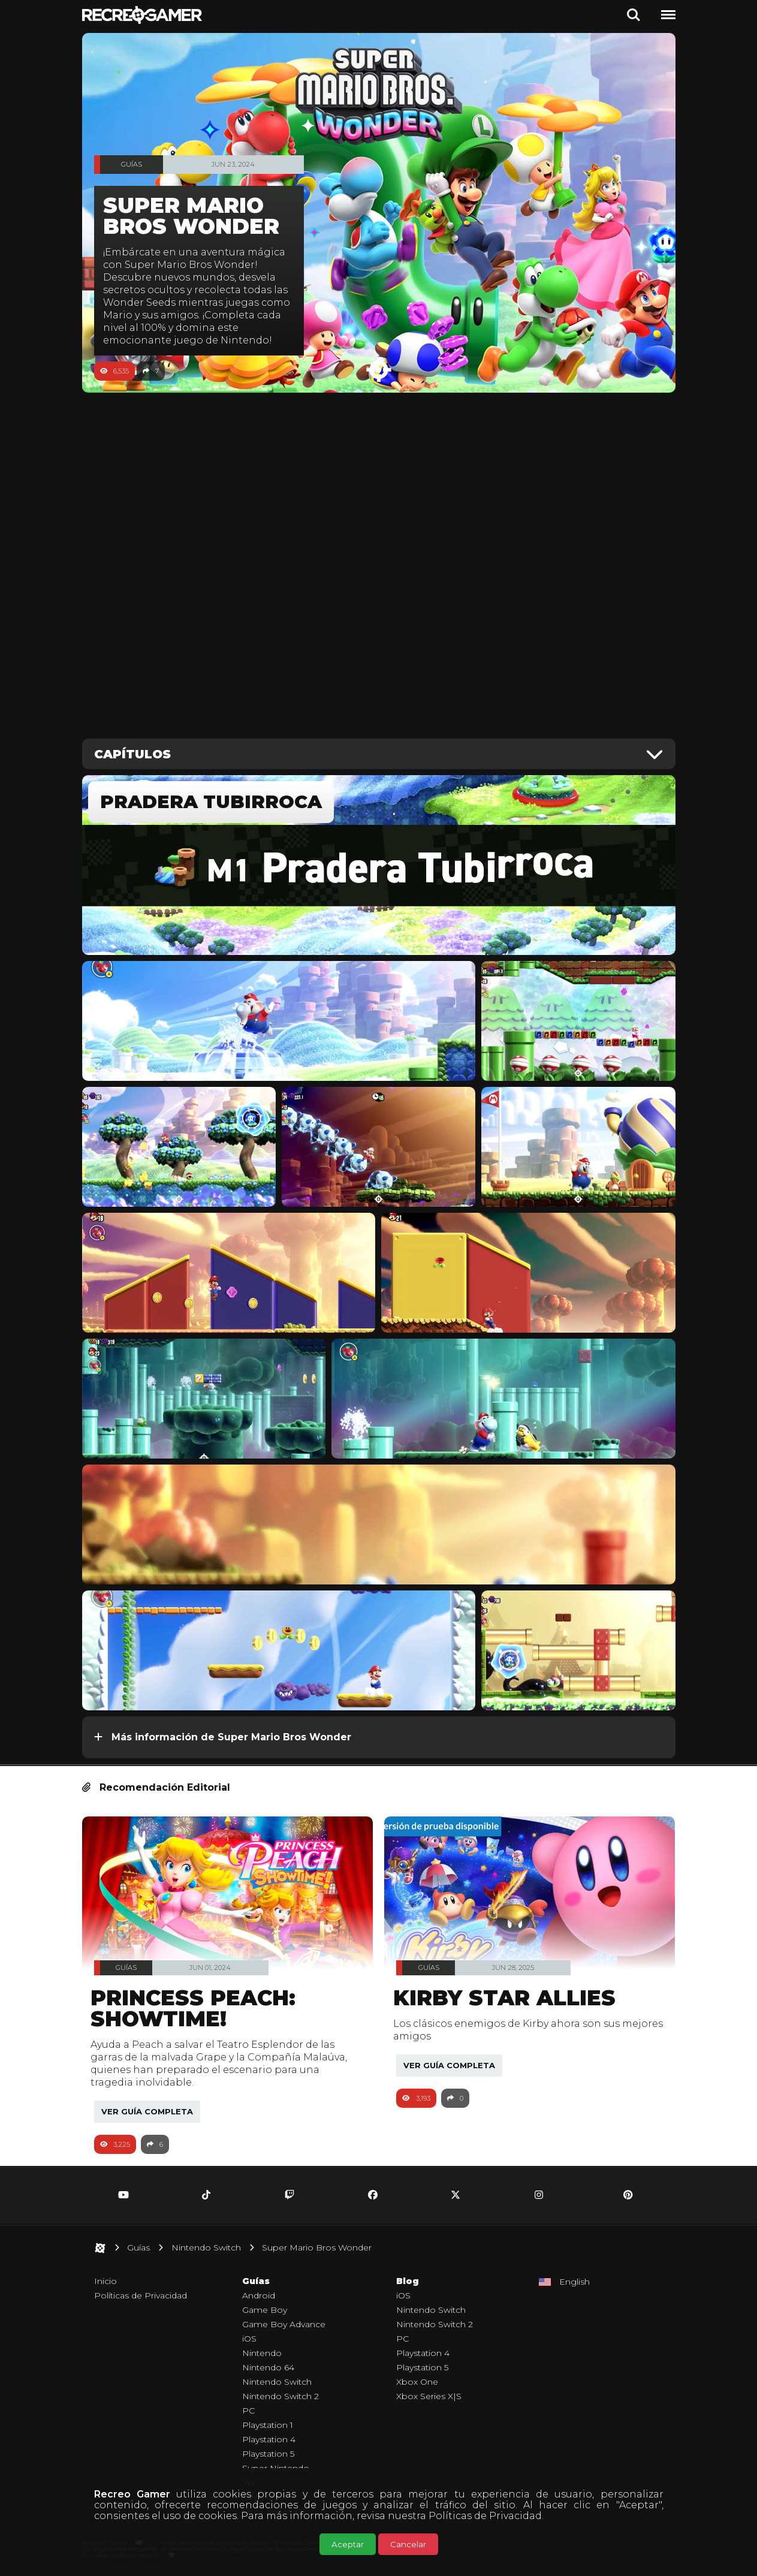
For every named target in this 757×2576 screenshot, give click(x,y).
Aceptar (347, 2544)
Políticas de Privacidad (485, 2515)
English (574, 2281)
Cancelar (408, 2544)
